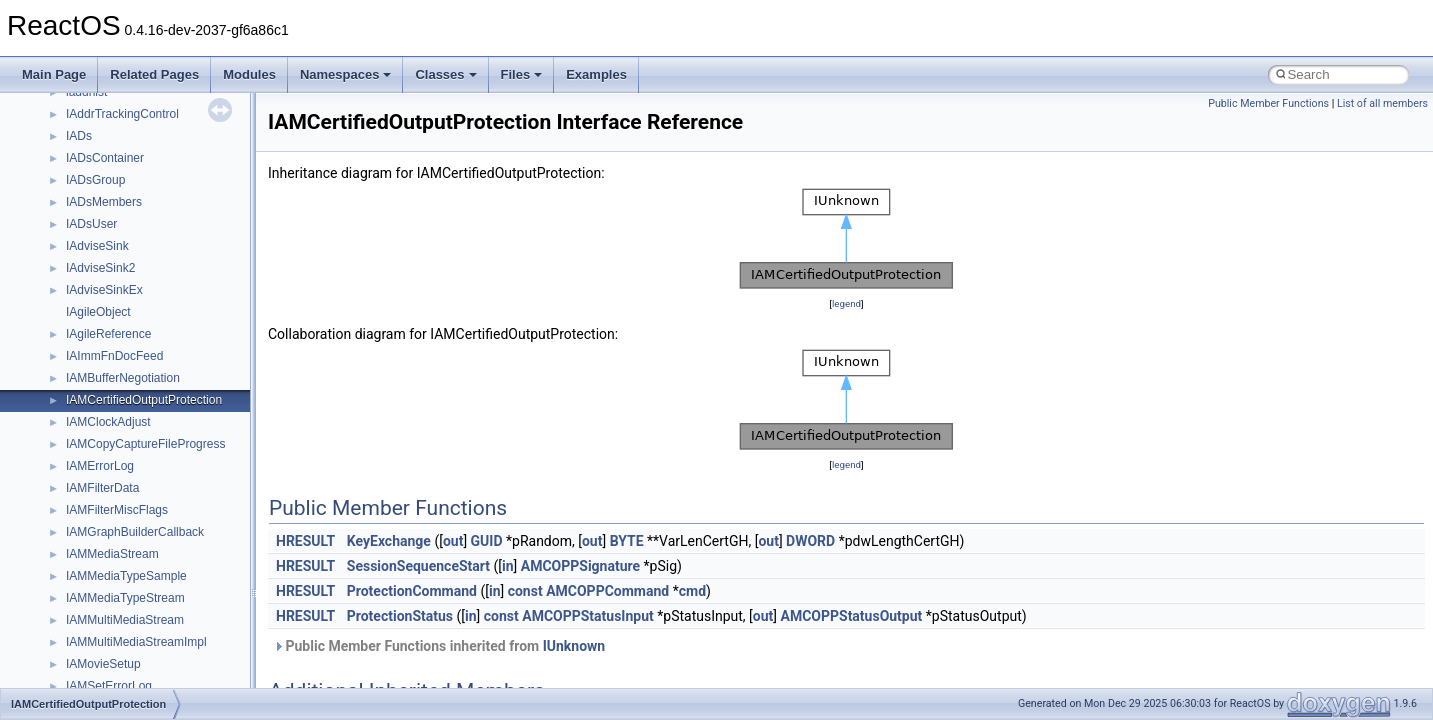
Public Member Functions (1268, 103)
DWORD (810, 541)
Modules (249, 74)
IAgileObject (98, 312)
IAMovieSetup (103, 664)
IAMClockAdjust (108, 422)
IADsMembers (104, 202)
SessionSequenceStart (418, 566)
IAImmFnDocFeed (114, 356)
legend (846, 303)
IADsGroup (95, 180)
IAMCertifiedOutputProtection (144, 400)
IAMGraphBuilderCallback (135, 532)
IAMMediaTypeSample (126, 576)
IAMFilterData (102, 488)
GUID (487, 541)
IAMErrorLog (100, 466)
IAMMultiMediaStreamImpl (136, 642)
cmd (692, 591)
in (508, 566)
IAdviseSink (97, 246)
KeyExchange (389, 541)
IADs (79, 136)
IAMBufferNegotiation (123, 378)
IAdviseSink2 (100, 268)
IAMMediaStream (112, 554)
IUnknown (574, 646)
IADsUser (91, 224)
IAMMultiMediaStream (125, 620)
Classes (445, 74)
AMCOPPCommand (607, 591)
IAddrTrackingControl (122, 114)
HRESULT (305, 541)
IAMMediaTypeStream (125, 598)
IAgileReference (108, 334)
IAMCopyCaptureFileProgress (145, 444)
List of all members (1382, 103)
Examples (596, 74)
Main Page (54, 74)
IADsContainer (105, 158)
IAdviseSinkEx (104, 290)
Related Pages (154, 74)
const (525, 591)
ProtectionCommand (412, 591)
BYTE (627, 541)
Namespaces (346, 74)
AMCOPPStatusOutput (851, 616)
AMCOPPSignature (580, 566)
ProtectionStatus (400, 616)
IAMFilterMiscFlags (117, 510)
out (453, 541)
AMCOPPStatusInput (588, 616)
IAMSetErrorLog (109, 686)
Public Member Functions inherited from (439, 646)
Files (522, 74)
